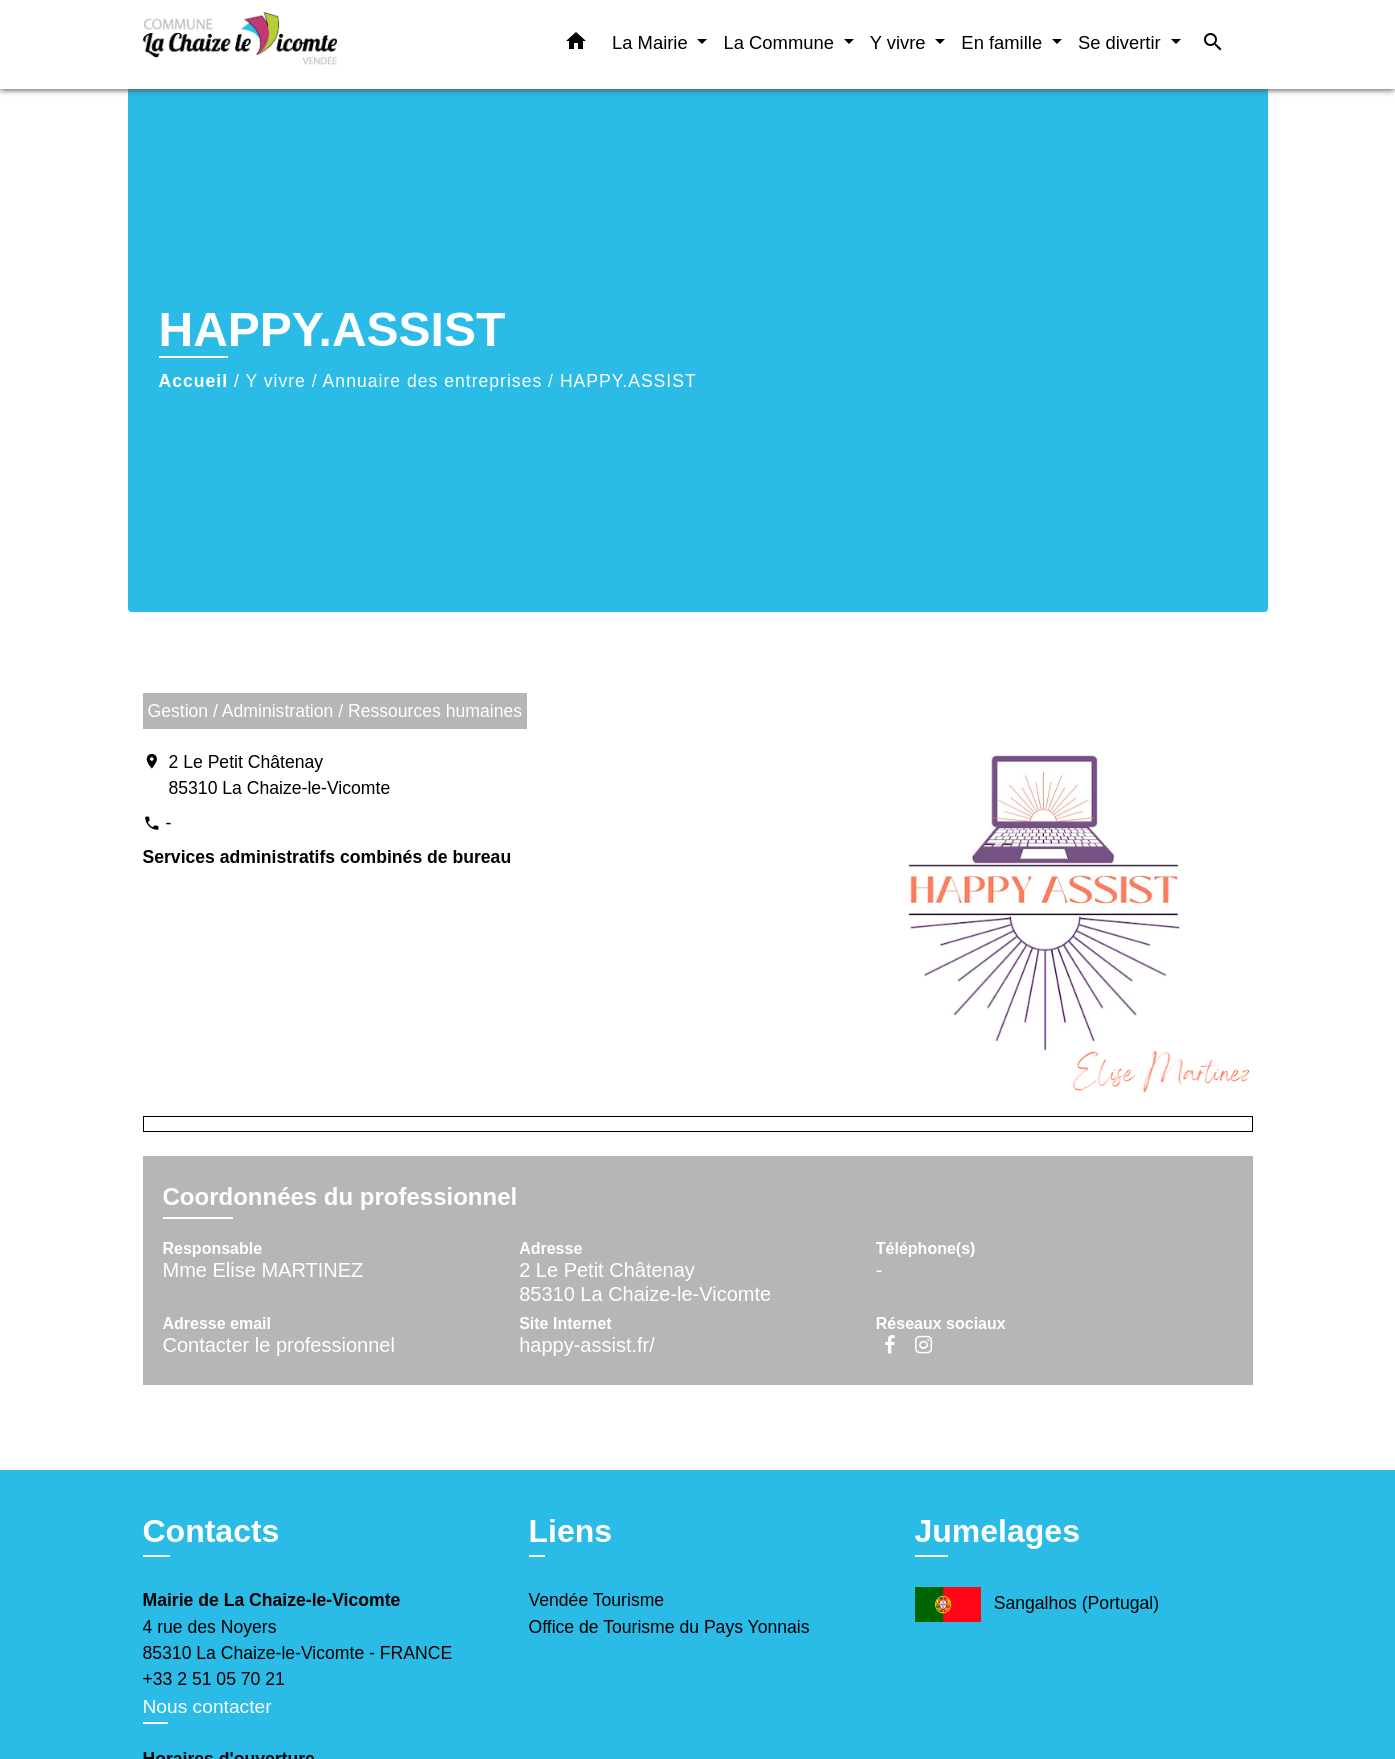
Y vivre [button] (900, 42)
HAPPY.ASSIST (628, 381)
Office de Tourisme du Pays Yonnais (669, 1627)
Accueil (194, 381)
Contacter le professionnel (279, 1345)
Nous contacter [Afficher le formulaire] (207, 1706)
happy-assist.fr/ (587, 1345)
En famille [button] (1004, 42)
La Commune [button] (781, 42)
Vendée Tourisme (597, 1600)
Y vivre (275, 381)
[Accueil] (268, 44)
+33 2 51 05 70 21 (214, 1679)
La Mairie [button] (652, 42)
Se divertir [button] (1122, 42)
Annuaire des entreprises (433, 381)
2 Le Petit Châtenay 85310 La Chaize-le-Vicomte (280, 775)
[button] (576, 45)
